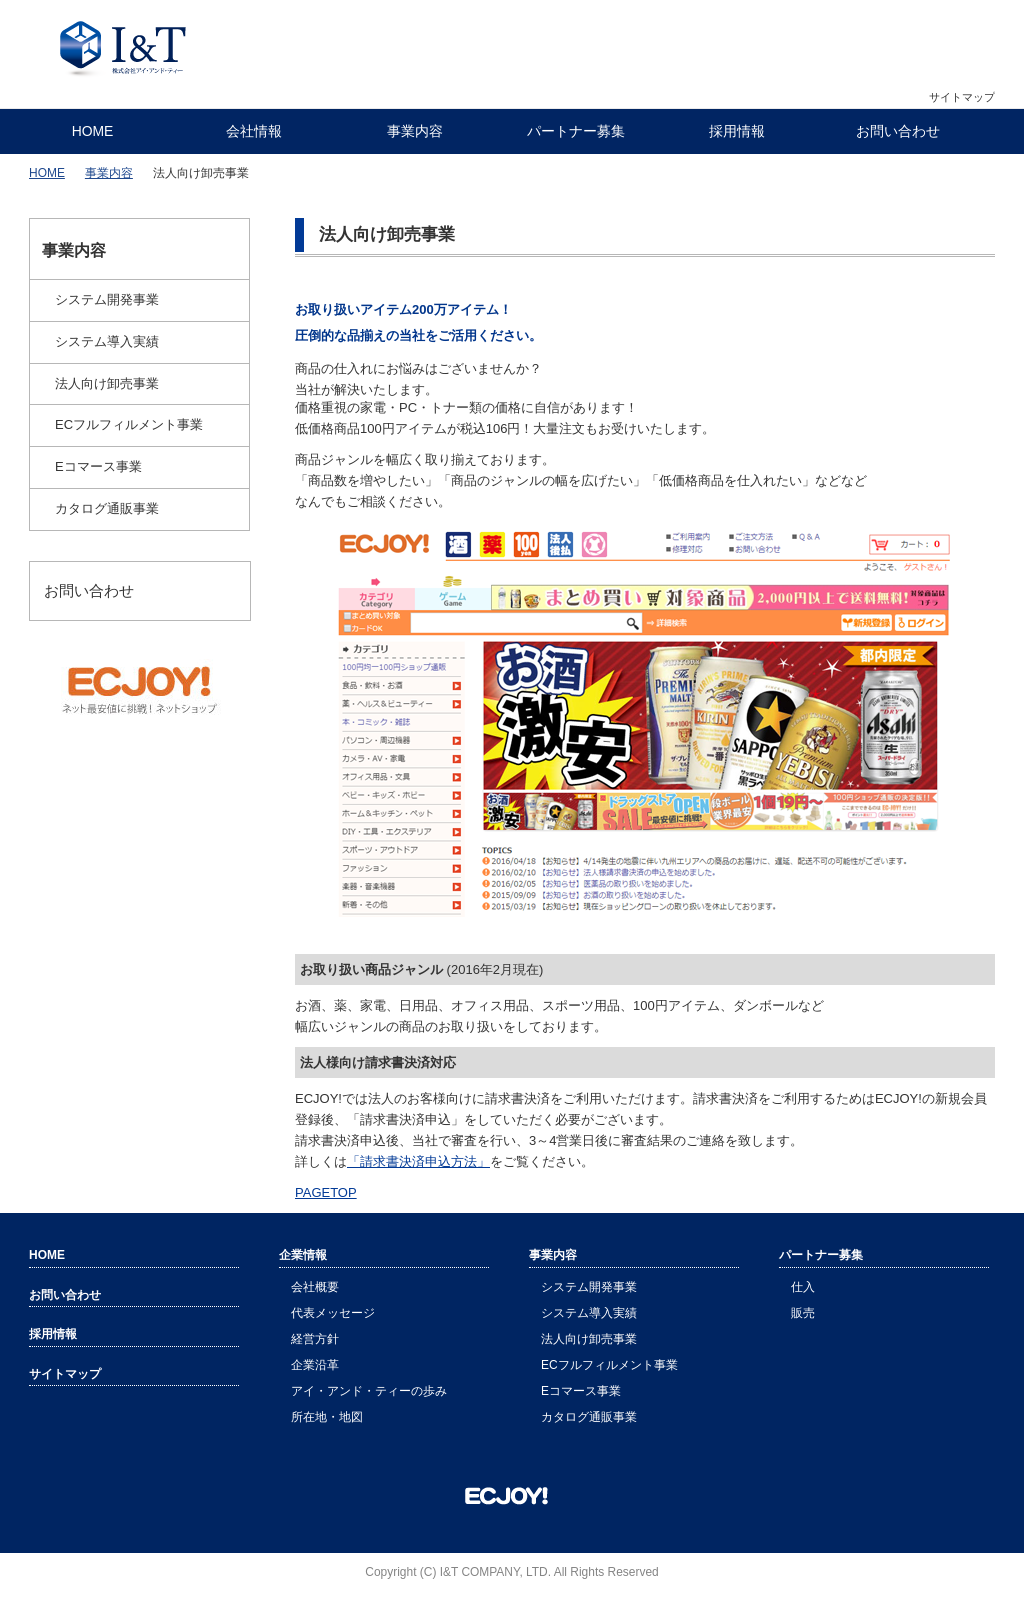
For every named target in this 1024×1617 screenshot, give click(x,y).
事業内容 (415, 131)
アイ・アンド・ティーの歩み (369, 1391)
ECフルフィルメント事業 (129, 424)
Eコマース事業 (98, 466)
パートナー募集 (576, 131)
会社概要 (315, 1287)
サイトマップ (962, 97)
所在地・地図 (327, 1417)
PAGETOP (326, 1192)
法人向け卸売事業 (107, 383)
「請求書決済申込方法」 (418, 1161)
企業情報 (303, 1255)
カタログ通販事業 (107, 508)
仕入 (803, 1287)
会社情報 (254, 131)
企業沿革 (315, 1365)
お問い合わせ (898, 131)
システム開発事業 (107, 299)
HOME (93, 131)
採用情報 (737, 131)
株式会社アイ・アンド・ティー (123, 51)
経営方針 (315, 1339)
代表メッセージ (333, 1313)
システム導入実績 (107, 341)
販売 (803, 1313)
